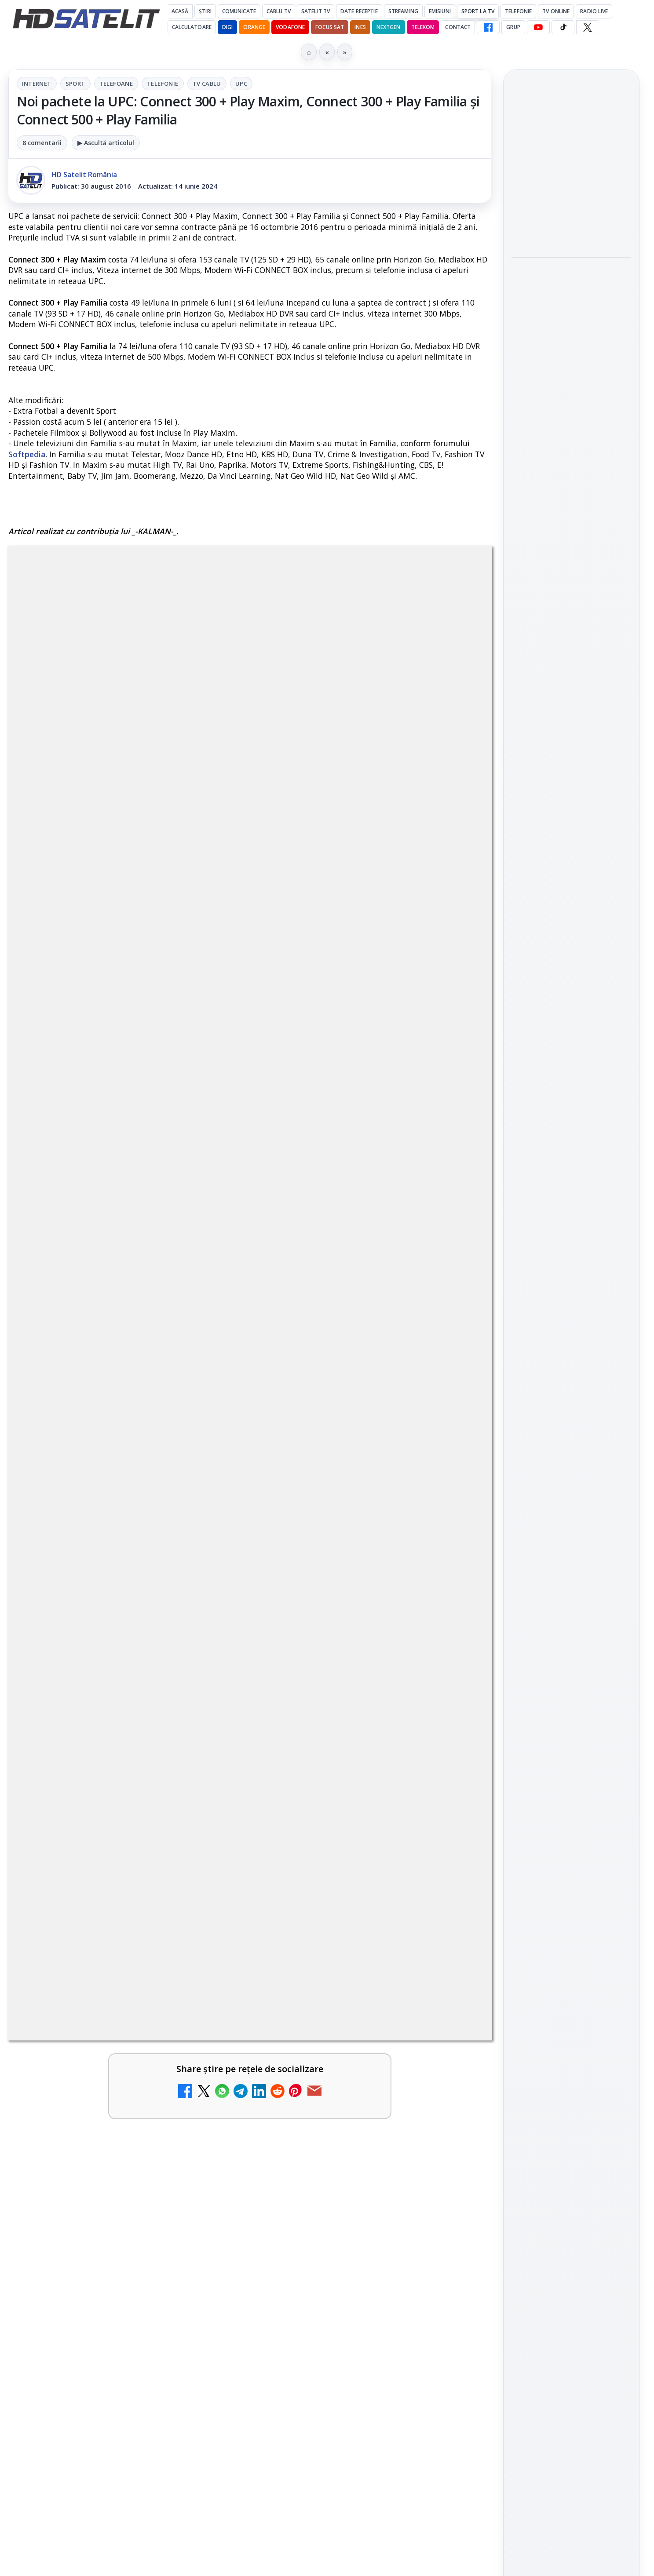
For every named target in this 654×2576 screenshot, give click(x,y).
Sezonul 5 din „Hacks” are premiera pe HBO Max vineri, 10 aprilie (564, 411)
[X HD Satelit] (587, 27)
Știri (205, 11)
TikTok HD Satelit (571, 1244)
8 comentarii (42, 142)
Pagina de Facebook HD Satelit (571, 1129)
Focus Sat (329, 27)
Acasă (180, 11)
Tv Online (556, 11)
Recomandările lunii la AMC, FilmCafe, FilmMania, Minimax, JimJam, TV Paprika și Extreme (352, 1925)
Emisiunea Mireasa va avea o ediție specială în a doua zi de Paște (568, 160)
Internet (36, 83)
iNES (359, 27)
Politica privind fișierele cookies (571, 1545)
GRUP (513, 27)
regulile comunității (153, 1425)
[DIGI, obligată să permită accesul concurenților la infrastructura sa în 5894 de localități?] (208, 2058)
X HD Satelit (571, 1269)
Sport (75, 83)
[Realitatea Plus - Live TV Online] (454, 2058)
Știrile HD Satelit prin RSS (571, 1323)
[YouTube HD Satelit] (538, 27)
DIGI (227, 27)
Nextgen (388, 27)
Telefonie (518, 11)
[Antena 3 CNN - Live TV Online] (208, 2160)
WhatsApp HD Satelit (571, 1194)
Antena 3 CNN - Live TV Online (96, 2141)
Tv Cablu (207, 83)
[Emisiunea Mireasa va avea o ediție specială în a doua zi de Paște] (571, 214)
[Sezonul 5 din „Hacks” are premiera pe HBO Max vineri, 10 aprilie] (571, 465)
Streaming (403, 11)
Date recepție (359, 11)
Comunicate (239, 11)
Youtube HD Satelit (571, 1219)
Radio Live (594, 11)
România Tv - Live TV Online (336, 2141)
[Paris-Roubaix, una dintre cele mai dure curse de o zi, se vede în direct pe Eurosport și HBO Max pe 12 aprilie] (571, 350)
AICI (189, 1356)
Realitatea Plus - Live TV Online (344, 2038)
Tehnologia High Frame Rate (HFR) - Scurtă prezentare (342, 1817)
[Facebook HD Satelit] (488, 27)
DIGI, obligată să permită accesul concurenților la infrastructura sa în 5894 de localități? (107, 2049)
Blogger (398, 2230)
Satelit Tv (315, 11)
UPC (241, 83)
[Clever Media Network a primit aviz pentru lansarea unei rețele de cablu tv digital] (208, 1831)
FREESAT (555, 1410)
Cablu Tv (279, 11)
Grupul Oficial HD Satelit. (184, 1437)
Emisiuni (440, 11)
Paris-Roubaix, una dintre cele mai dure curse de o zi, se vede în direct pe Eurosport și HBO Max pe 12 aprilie (567, 286)
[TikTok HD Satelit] (563, 27)
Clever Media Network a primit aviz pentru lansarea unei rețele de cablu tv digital (107, 1822)
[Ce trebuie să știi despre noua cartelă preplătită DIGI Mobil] (454, 1707)
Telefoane (116, 83)
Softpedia (26, 454)
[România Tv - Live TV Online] (454, 2160)
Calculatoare (192, 27)
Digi (523, 1410)
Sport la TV (477, 11)
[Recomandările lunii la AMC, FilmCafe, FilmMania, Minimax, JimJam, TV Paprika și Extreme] (454, 1934)
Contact (458, 27)
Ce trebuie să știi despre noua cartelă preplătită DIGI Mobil (345, 1693)
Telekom (423, 27)
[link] (127, 1727)
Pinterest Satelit (571, 1294)
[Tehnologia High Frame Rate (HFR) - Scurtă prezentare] (454, 1831)
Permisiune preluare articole (571, 1516)
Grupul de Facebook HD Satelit (571, 1163)
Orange (254, 27)
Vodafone (290, 27)
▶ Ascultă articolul (105, 142)
